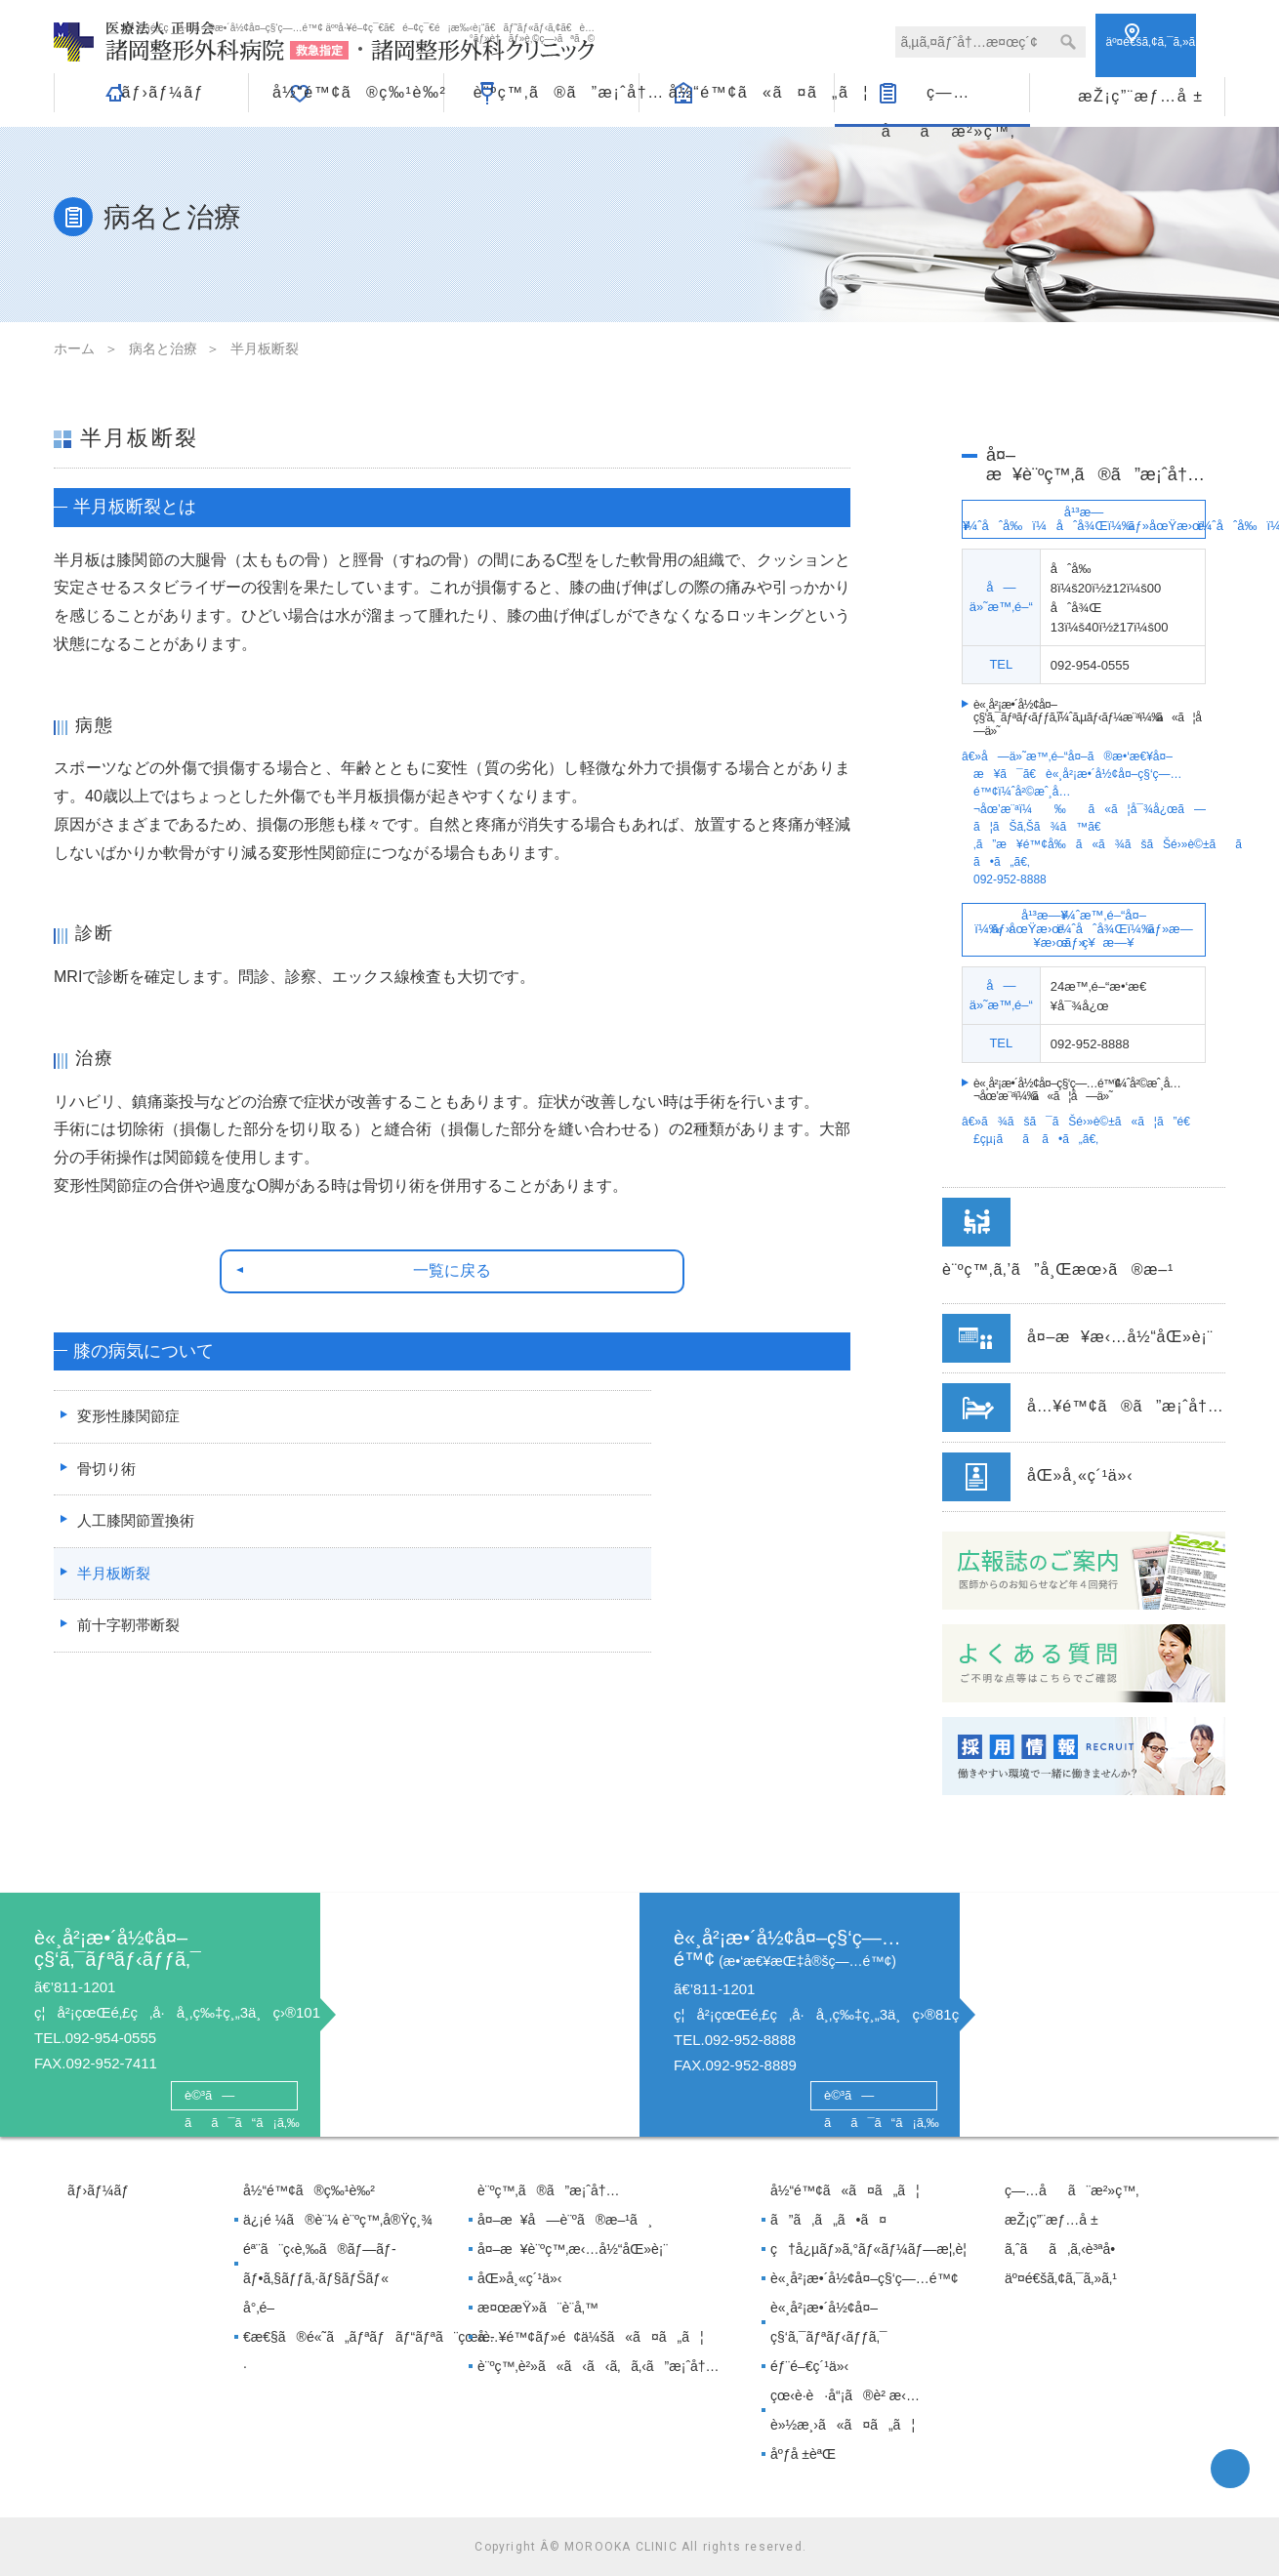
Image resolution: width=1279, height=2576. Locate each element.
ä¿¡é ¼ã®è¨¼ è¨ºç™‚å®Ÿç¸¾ (338, 2220)
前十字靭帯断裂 (127, 1646)
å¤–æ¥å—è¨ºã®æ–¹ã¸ (564, 2220)
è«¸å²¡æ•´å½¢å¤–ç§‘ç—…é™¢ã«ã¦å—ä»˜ (1076, 1090)
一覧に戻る (452, 1273)
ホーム (74, 348)
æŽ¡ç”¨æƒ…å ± (1140, 92)
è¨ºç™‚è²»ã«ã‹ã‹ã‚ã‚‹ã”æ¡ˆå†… (598, 2366)
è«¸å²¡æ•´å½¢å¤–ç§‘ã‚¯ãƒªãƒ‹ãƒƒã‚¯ (828, 2322)
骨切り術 (103, 1485)
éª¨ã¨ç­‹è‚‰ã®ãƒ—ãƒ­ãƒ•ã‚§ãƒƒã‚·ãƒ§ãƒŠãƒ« (319, 2263)
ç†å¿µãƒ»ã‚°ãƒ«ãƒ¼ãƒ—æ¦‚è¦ (873, 2249)
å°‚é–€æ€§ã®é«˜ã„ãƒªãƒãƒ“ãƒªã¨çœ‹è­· (353, 2337)
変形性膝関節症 (127, 1431)
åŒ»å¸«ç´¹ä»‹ (519, 2278)
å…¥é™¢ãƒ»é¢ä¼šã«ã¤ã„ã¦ (590, 2337)
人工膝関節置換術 (134, 1539)
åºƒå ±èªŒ (803, 2454)
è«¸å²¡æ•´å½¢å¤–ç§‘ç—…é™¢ (864, 2278)
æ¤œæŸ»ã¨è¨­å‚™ (537, 2307)
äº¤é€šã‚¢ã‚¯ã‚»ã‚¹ (1061, 2278)
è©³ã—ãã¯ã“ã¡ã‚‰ (234, 2097)
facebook (1230, 2468)
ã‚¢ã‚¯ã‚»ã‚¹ (1164, 41)
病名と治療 (163, 348)
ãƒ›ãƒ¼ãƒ (162, 92)
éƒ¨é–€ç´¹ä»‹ (809, 2366)
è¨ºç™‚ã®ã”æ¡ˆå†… (556, 92)
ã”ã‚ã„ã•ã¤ (828, 2220)
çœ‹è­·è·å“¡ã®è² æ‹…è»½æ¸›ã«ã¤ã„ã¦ (845, 2410)
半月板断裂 (111, 1592)
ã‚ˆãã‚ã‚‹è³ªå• (1065, 2249)
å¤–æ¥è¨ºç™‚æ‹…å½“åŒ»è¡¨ (572, 2249)
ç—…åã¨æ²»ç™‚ (948, 98)
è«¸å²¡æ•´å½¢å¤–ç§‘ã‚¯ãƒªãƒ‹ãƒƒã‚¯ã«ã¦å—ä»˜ (1092, 718)
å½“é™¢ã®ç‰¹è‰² (357, 92)
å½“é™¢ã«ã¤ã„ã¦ (751, 92)
